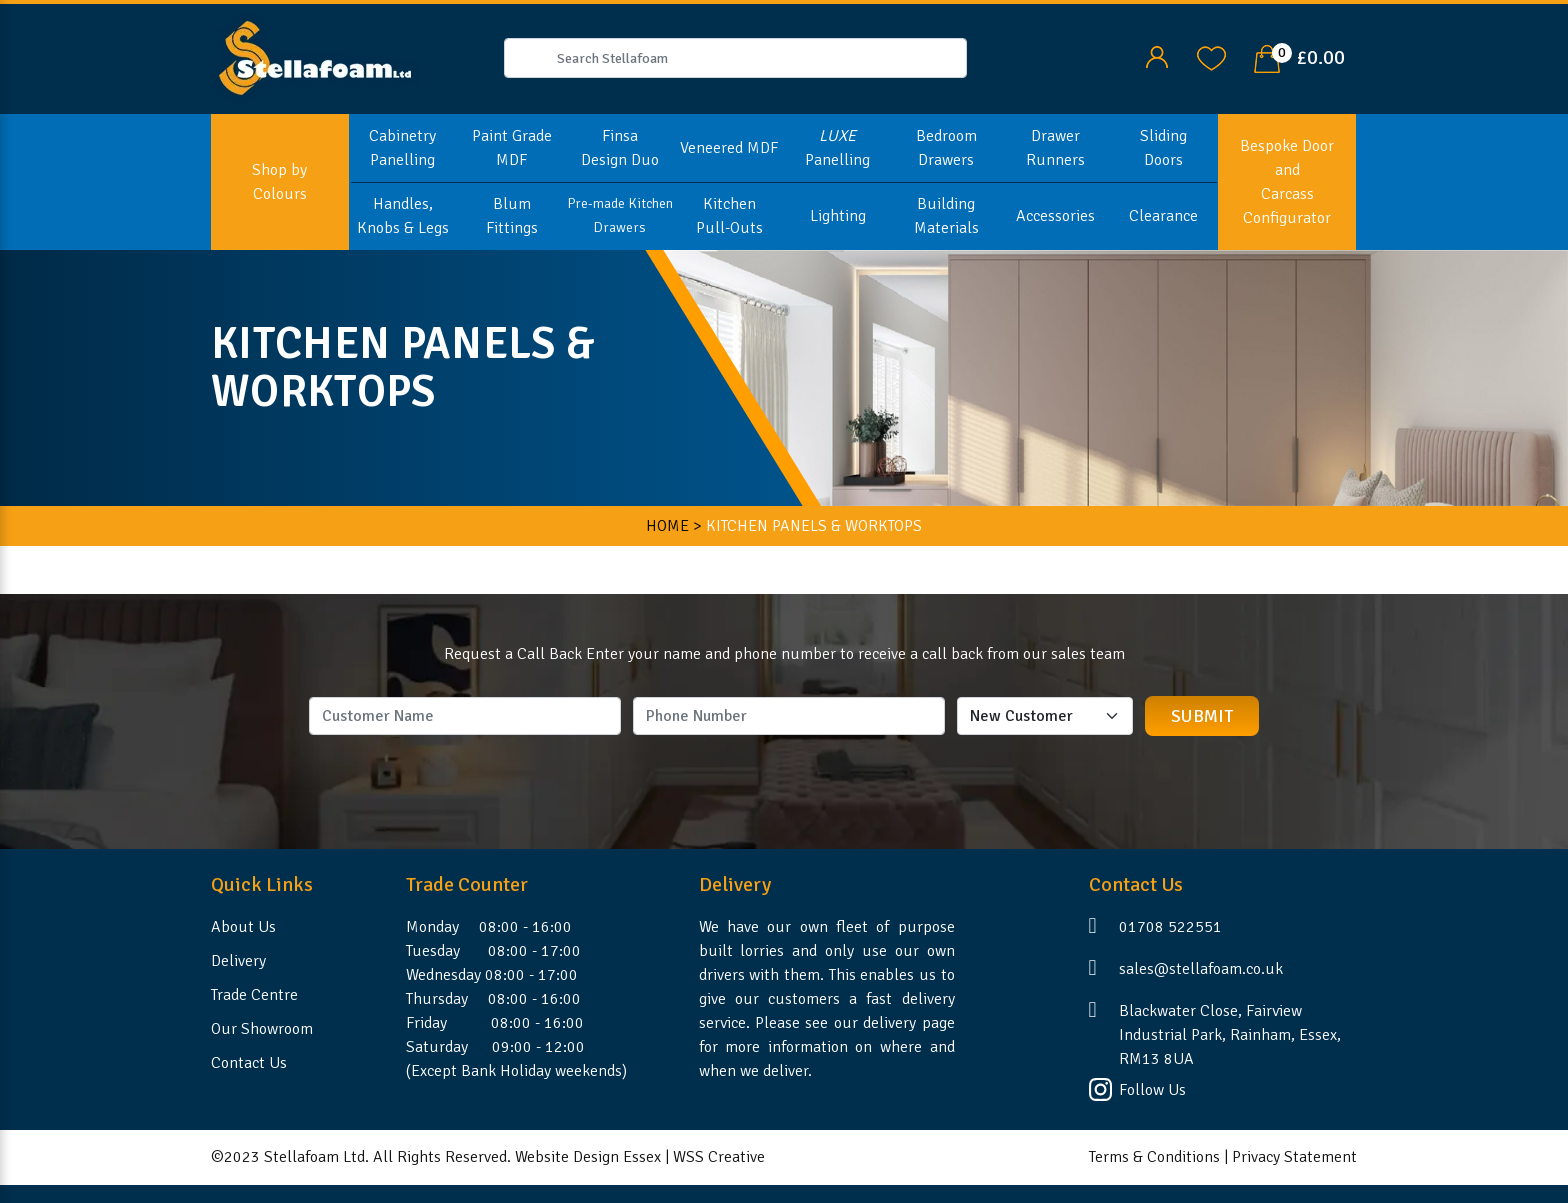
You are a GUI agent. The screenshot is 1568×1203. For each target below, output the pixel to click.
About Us (243, 927)
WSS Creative (719, 1157)
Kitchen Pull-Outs (729, 216)
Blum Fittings (512, 216)
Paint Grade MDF (512, 148)
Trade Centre (254, 995)
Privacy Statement (1294, 1157)
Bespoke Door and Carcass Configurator (1287, 182)
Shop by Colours (279, 182)
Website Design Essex (588, 1157)
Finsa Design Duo (620, 148)
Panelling (837, 148)
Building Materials (946, 216)
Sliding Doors (1163, 148)
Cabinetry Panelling (402, 148)
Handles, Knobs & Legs (403, 216)
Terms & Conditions (1154, 1157)
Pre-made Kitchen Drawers (620, 215)
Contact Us (249, 1063)
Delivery (238, 961)
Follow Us (1152, 1090)
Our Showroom (262, 1029)
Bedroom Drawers (946, 148)
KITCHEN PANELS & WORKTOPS (814, 526)
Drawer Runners (1055, 148)
